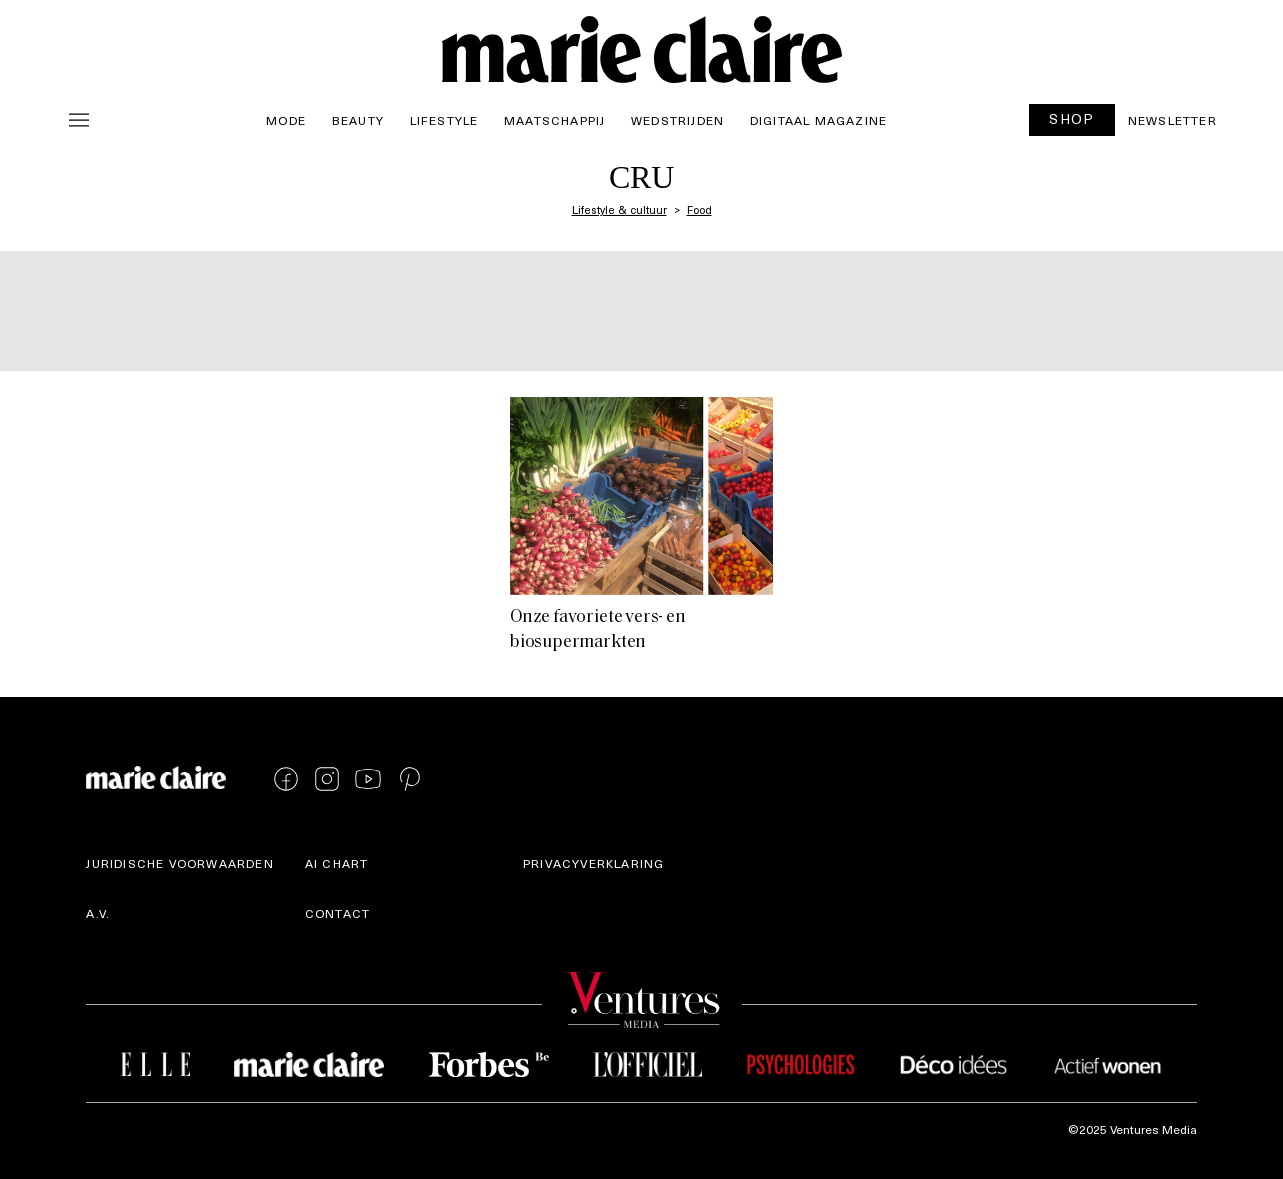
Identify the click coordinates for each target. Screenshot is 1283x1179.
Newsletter (1172, 120)
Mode (286, 120)
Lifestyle (444, 120)
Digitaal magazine (818, 120)
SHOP (1072, 118)
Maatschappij (554, 120)
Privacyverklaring (593, 863)
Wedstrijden (677, 120)
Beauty (358, 120)
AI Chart (337, 863)
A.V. (98, 913)
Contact (337, 913)
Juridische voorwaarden (179, 863)
